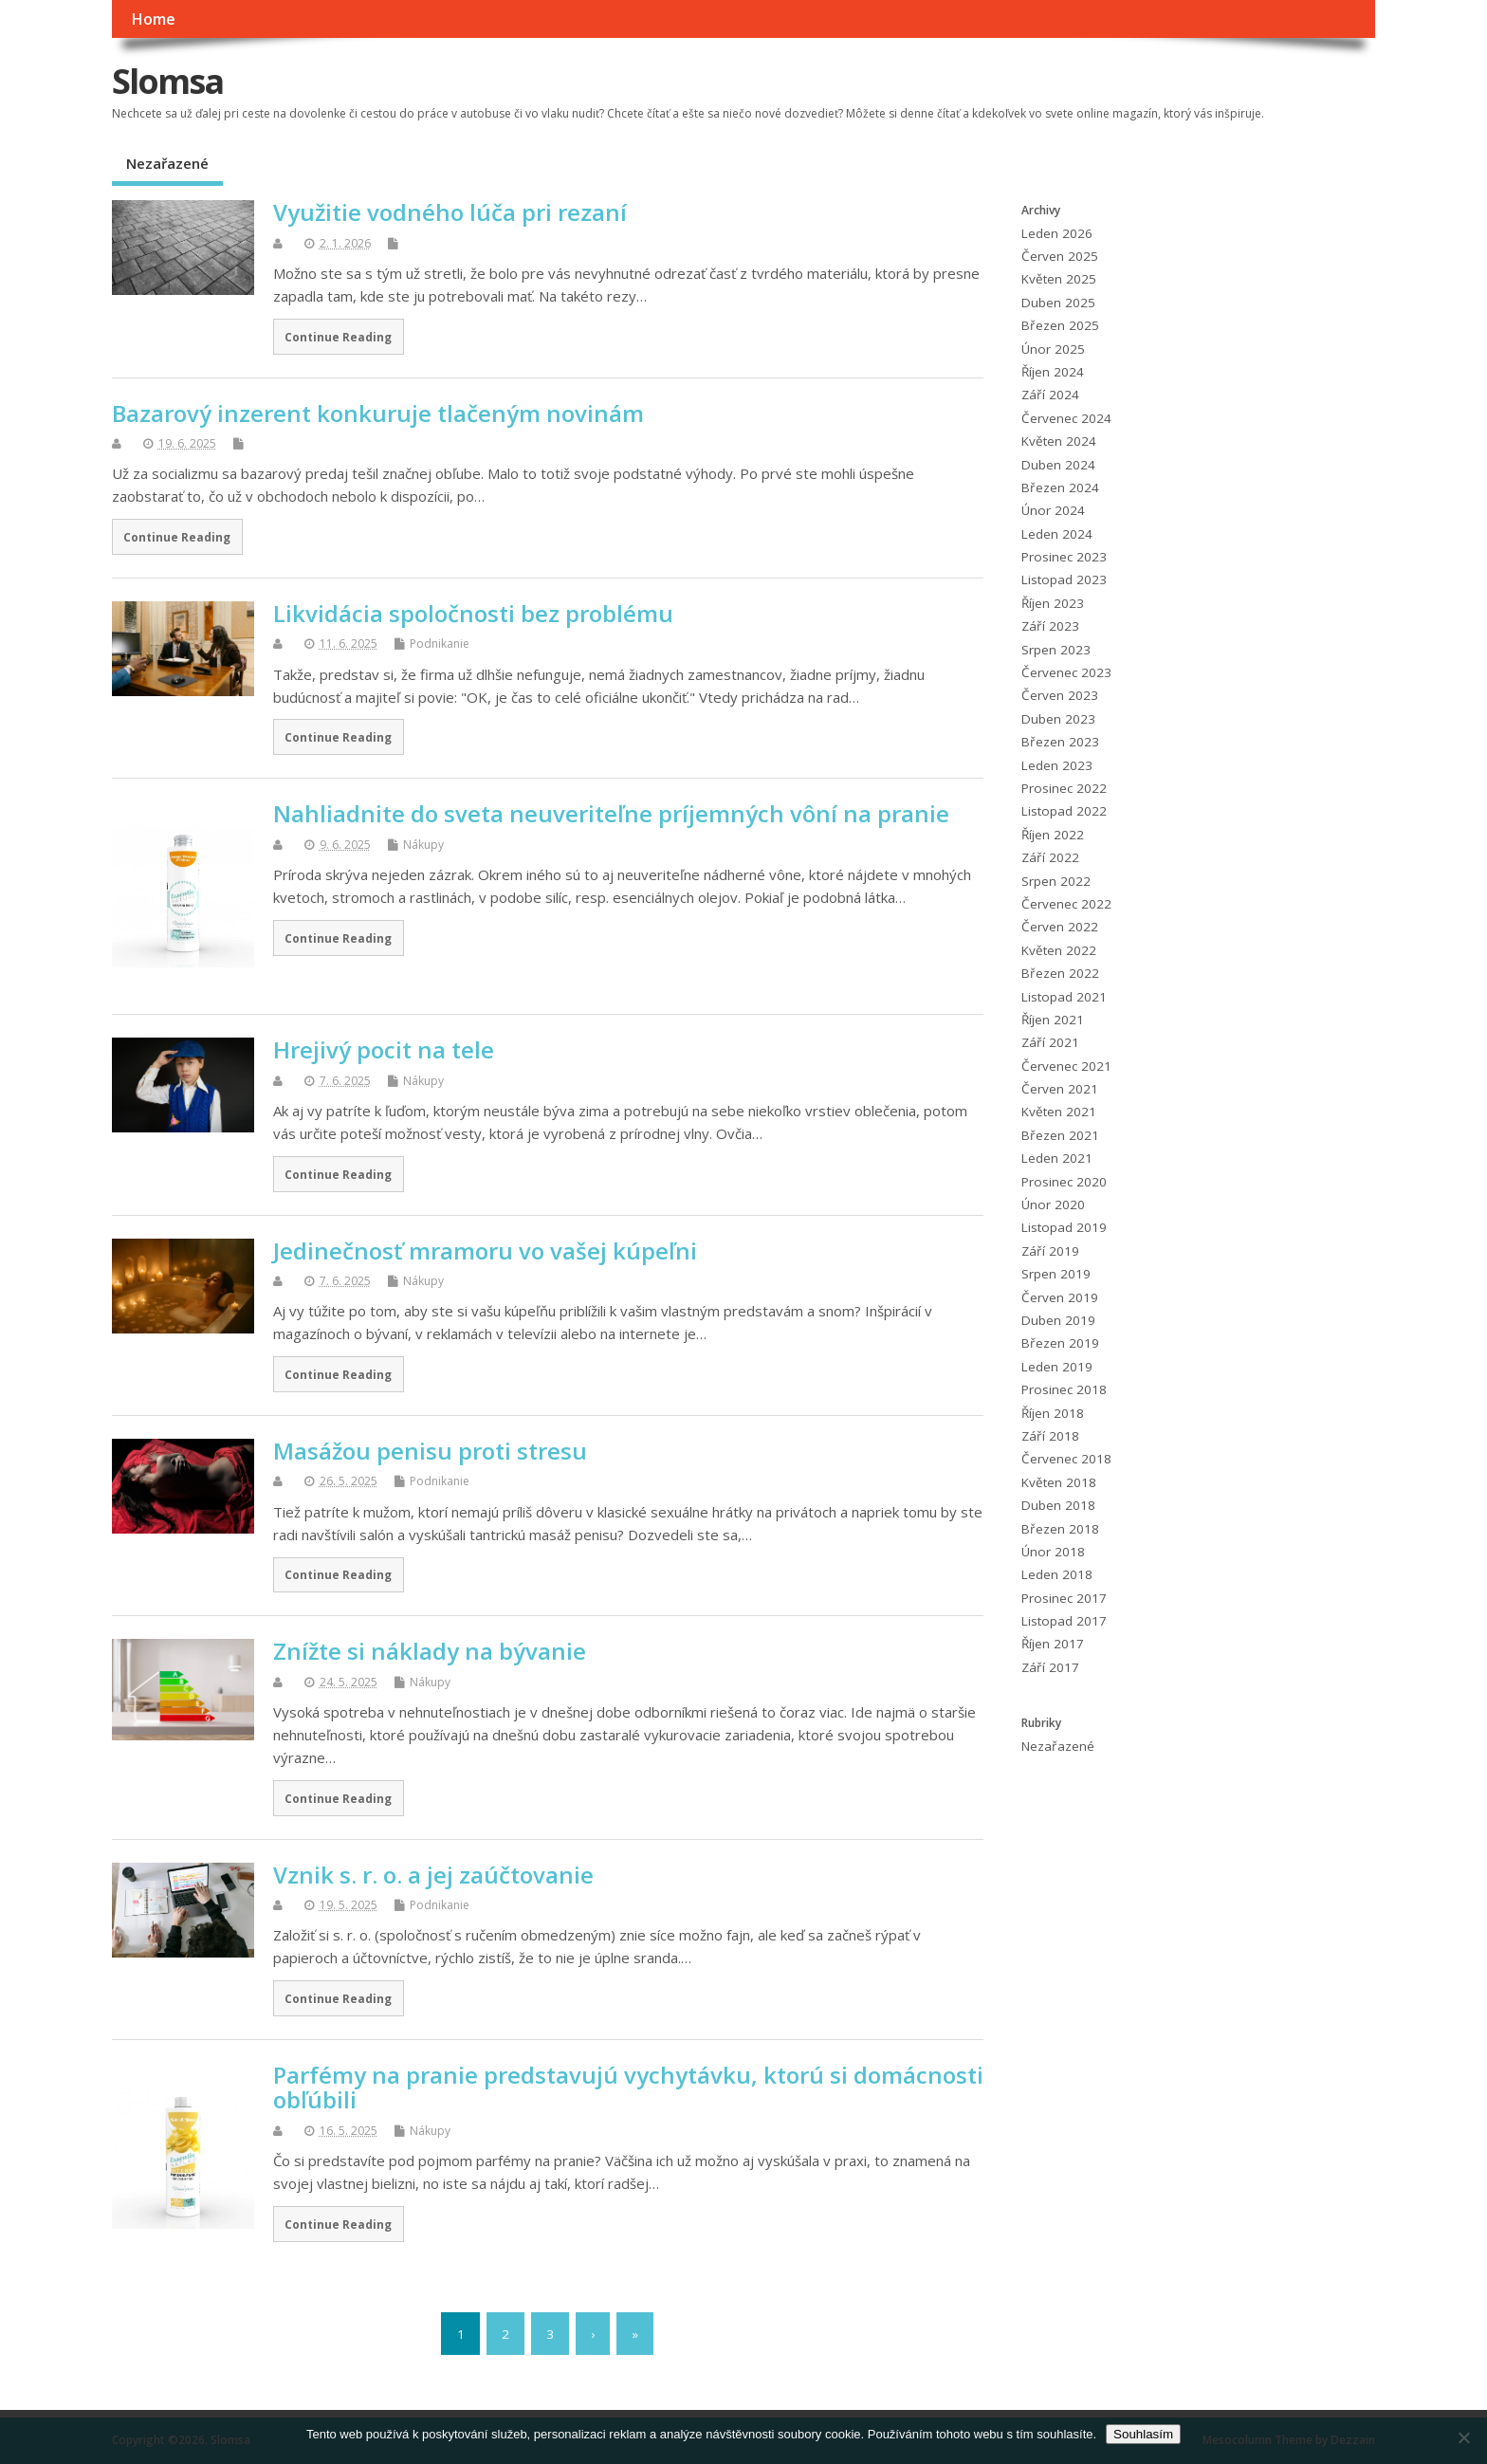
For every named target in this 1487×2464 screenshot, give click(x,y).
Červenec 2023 (1066, 672)
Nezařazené (167, 163)
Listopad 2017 (1064, 1620)
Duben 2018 (1058, 1505)
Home (153, 19)
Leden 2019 (1056, 1366)
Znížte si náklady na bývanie (429, 1650)
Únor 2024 (1053, 510)
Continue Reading (338, 336)
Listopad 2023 (1064, 579)
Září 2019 (1050, 1251)
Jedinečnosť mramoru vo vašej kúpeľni (485, 1250)
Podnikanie (439, 643)
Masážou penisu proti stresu (430, 1450)
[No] (1463, 2437)
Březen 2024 (1060, 487)
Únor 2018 (1053, 1551)
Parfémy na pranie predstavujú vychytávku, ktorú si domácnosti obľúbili (628, 2087)
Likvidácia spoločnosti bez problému (473, 613)
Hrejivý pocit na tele (383, 1049)
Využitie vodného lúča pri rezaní (450, 212)
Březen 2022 (1060, 973)
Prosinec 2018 (1064, 1389)
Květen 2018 (1058, 1482)
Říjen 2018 (1052, 1413)
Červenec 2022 (1066, 903)
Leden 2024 (1056, 533)
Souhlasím (1143, 2434)
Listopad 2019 (1064, 1227)
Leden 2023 (1056, 765)
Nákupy (423, 845)
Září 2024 (1050, 394)
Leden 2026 (1056, 233)
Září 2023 (1050, 625)
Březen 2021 (1060, 1135)
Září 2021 (1050, 1042)
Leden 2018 (1056, 1574)
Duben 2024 (1058, 464)
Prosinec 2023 (1064, 556)
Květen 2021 (1058, 1111)
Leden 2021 (1056, 1158)
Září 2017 (1050, 1667)
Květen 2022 (1058, 950)
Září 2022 (1050, 857)
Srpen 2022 (1056, 881)
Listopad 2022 (1064, 810)
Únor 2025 (1053, 349)
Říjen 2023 (1052, 603)
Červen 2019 (1059, 1297)
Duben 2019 (1058, 1320)
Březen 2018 (1060, 1528)
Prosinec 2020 (1064, 1181)
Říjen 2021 (1052, 1019)
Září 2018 (1050, 1435)
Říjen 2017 (1052, 1643)
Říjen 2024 (1052, 371)
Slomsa (167, 81)
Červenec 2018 (1066, 1458)
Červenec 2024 (1066, 418)
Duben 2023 (1058, 718)
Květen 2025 (1058, 278)
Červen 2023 (1059, 695)
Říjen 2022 (1052, 834)
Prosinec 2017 (1064, 1598)
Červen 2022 (1059, 926)
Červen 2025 (1059, 256)
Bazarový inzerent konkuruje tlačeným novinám (378, 413)
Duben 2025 (1058, 302)
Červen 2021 (1059, 1088)
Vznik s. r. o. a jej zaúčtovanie (433, 1874)
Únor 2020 (1053, 1204)
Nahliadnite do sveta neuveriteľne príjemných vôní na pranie (611, 813)
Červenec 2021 (1066, 1066)
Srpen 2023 (1056, 649)
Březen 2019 (1060, 1343)
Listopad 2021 (1064, 996)
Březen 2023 (1060, 741)
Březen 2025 (1060, 325)
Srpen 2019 (1056, 1273)
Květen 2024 (1058, 441)
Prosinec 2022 (1064, 788)
